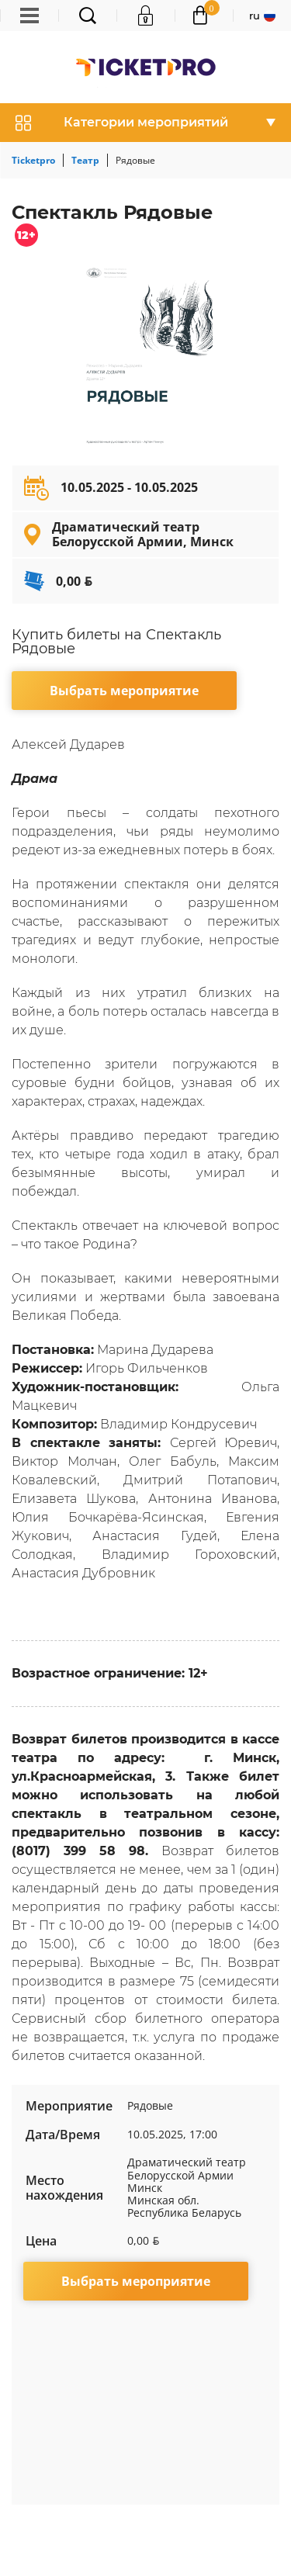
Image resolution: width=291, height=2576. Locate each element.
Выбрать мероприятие (124, 690)
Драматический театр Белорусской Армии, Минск (143, 533)
